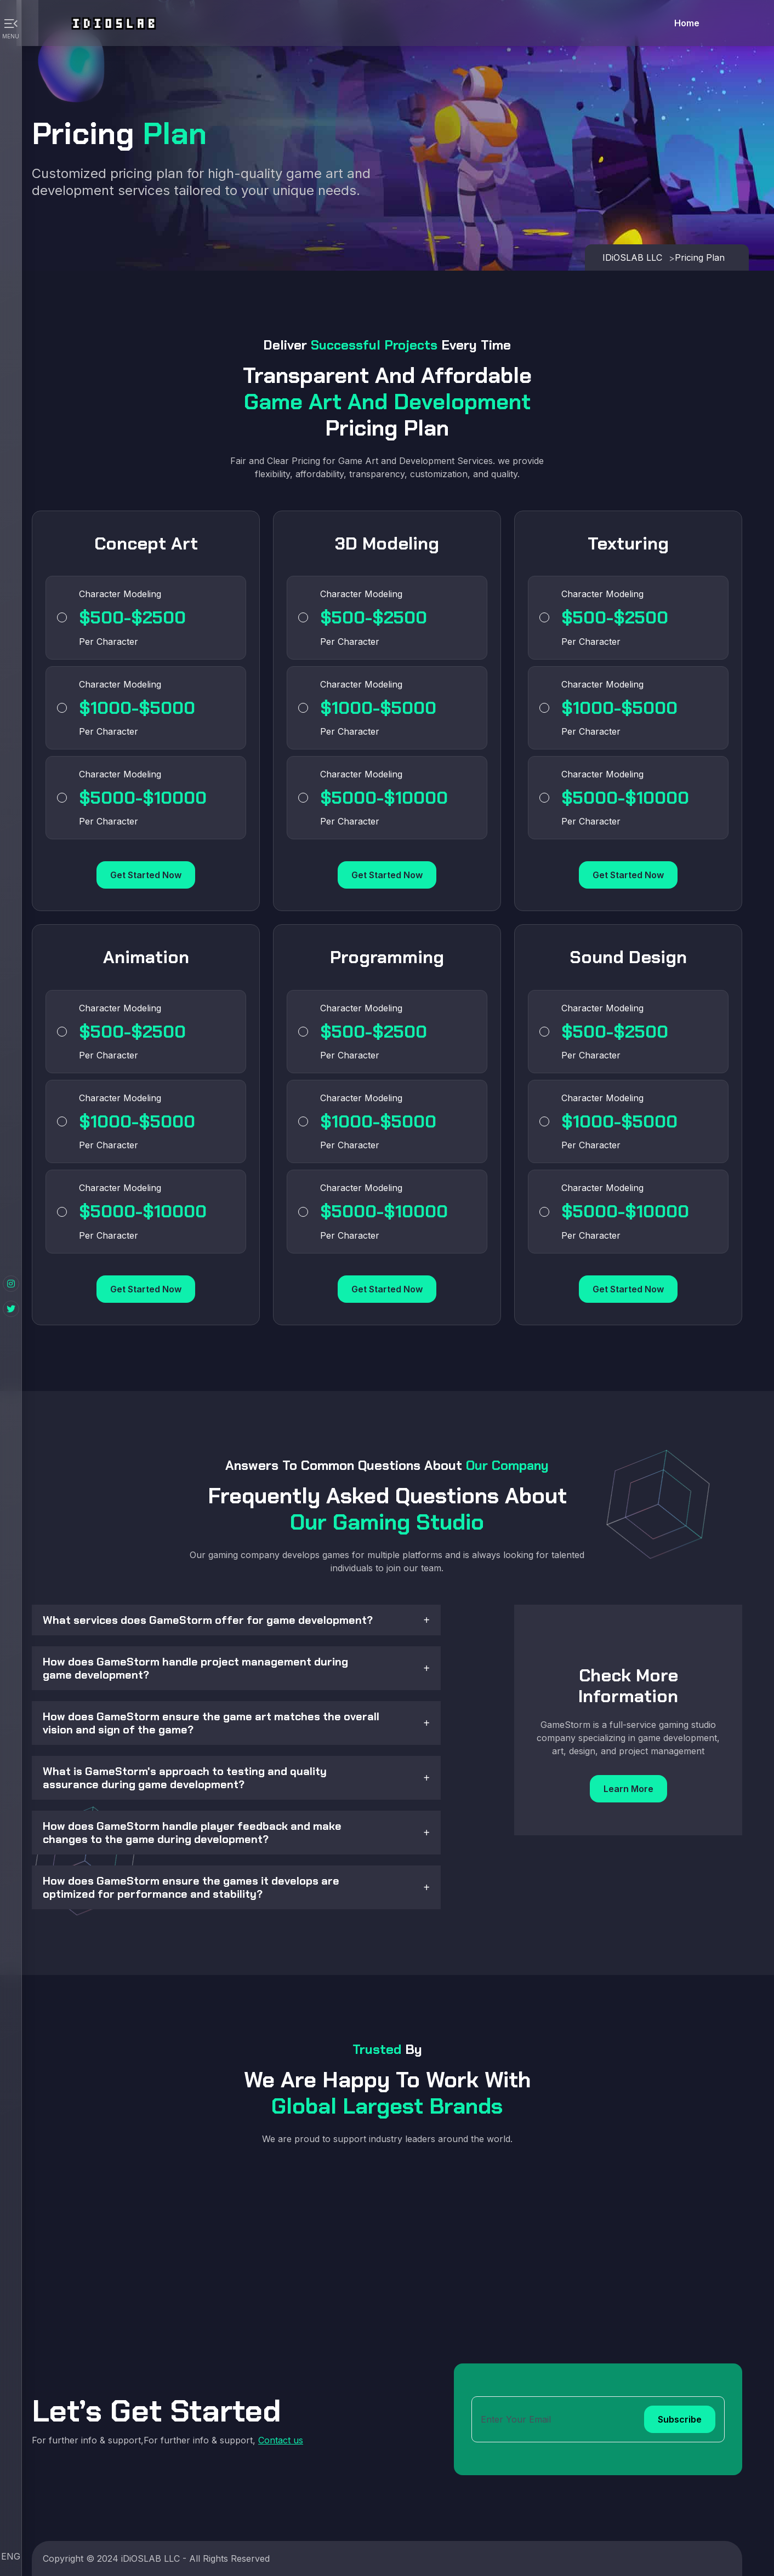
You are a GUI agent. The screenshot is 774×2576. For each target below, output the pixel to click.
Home (686, 23)
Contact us (280, 2440)
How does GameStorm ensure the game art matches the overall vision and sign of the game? (211, 1723)
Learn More (628, 1788)
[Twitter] (11, 1309)
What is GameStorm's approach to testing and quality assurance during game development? (185, 1777)
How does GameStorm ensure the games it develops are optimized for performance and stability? (191, 1887)
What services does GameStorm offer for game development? (208, 1620)
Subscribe (680, 2419)
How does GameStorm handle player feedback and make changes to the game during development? (192, 1832)
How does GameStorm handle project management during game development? (195, 1668)
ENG (10, 2556)
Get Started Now (145, 874)
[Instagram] (11, 1283)
